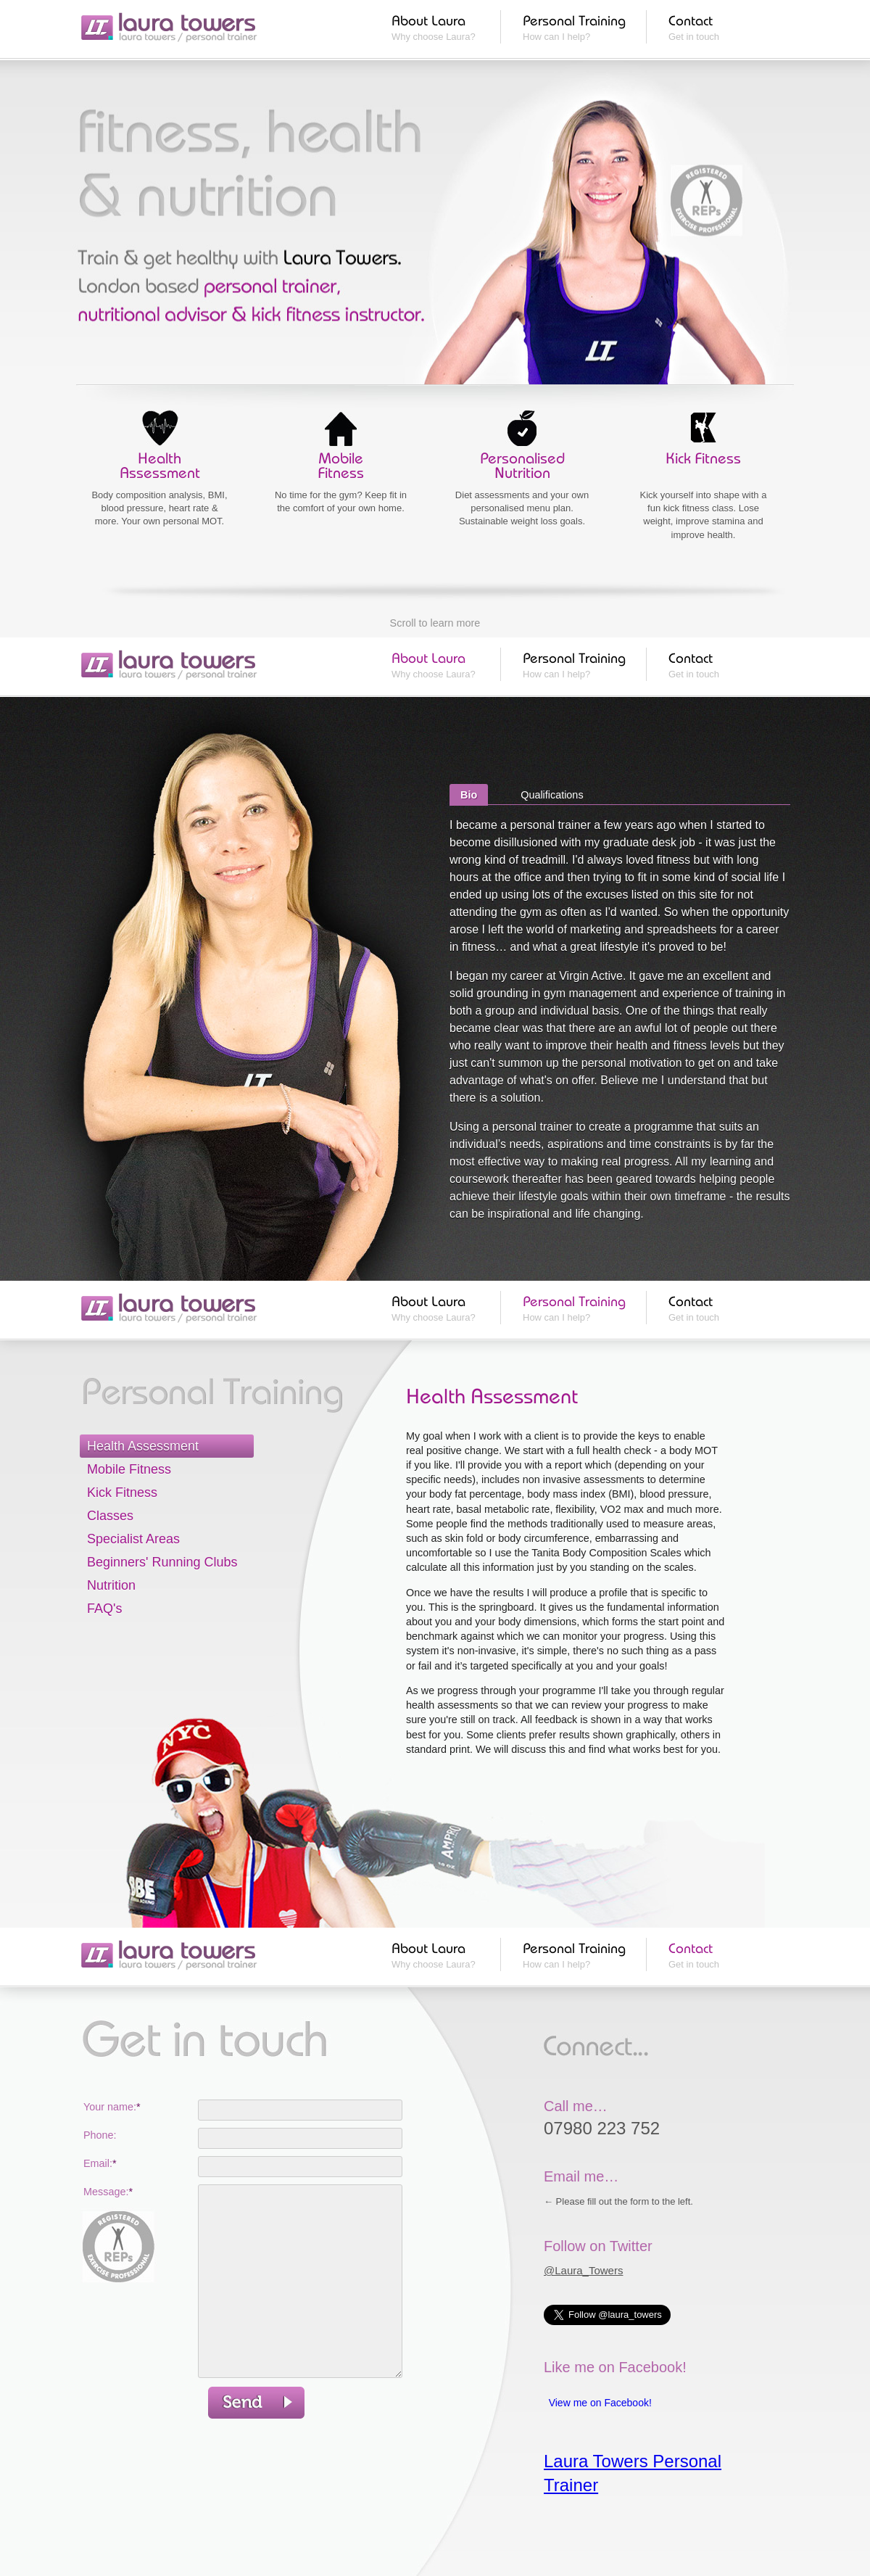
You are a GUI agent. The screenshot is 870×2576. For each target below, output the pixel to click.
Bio (468, 795)
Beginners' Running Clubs (162, 1562)
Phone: (100, 2135)
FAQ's (104, 1608)
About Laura (428, 20)
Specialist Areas (133, 1539)
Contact (690, 20)
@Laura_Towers (583, 2270)
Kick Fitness (122, 1492)
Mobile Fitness (129, 1469)
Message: (108, 2191)
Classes (110, 1515)
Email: (100, 2163)
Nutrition (111, 1585)
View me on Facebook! (600, 2402)
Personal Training (574, 20)
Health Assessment (143, 1446)
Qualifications (552, 795)
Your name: (112, 2107)
